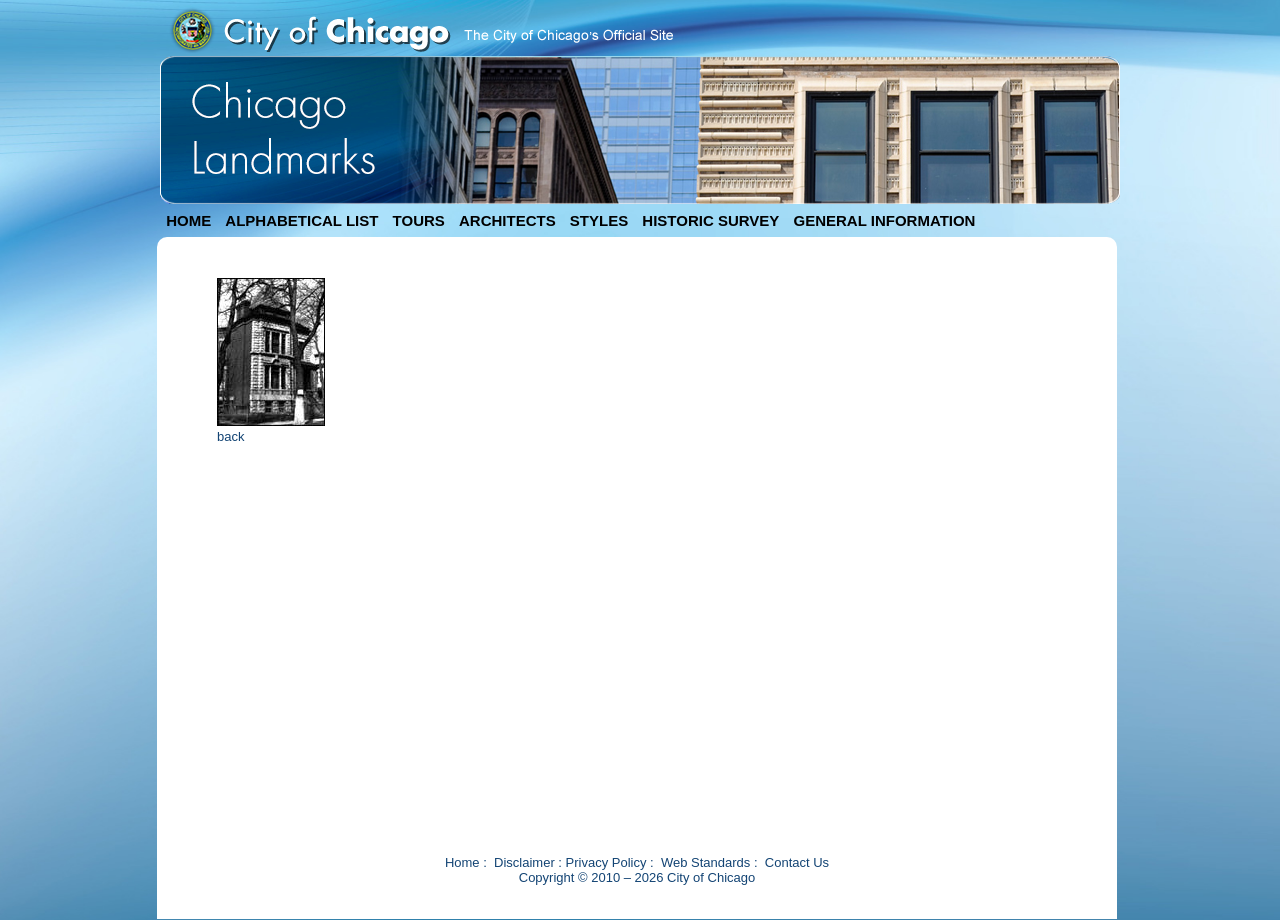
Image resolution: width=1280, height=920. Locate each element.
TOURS (419, 220)
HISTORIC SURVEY (710, 220)
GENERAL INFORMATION (885, 220)
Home (462, 862)
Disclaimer (524, 862)
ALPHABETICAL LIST (301, 220)
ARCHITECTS (507, 220)
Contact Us (797, 862)
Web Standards (705, 862)
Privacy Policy (606, 862)
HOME (188, 220)
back (230, 436)
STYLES (599, 220)
